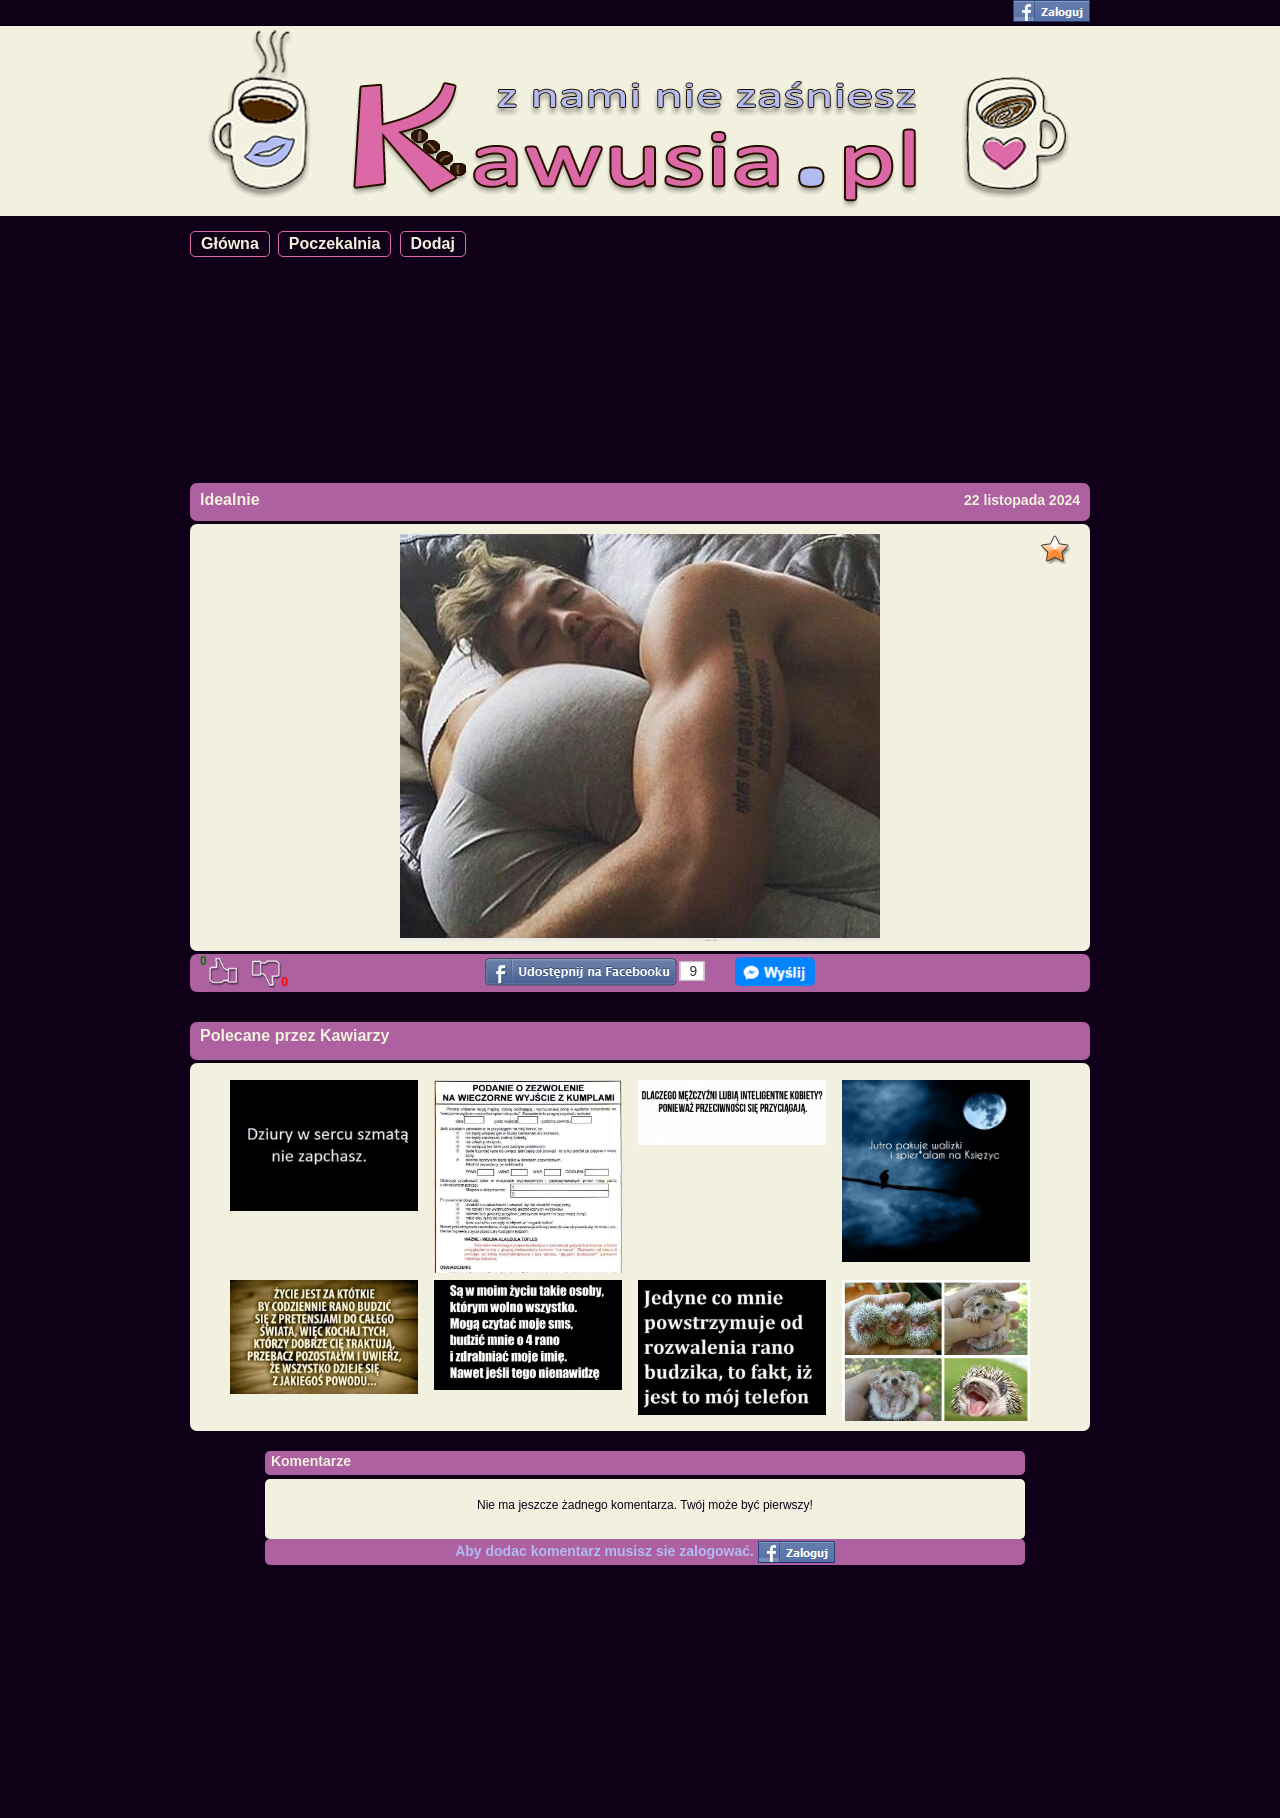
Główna (230, 243)
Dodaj (433, 243)
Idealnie (230, 499)
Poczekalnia (335, 243)
